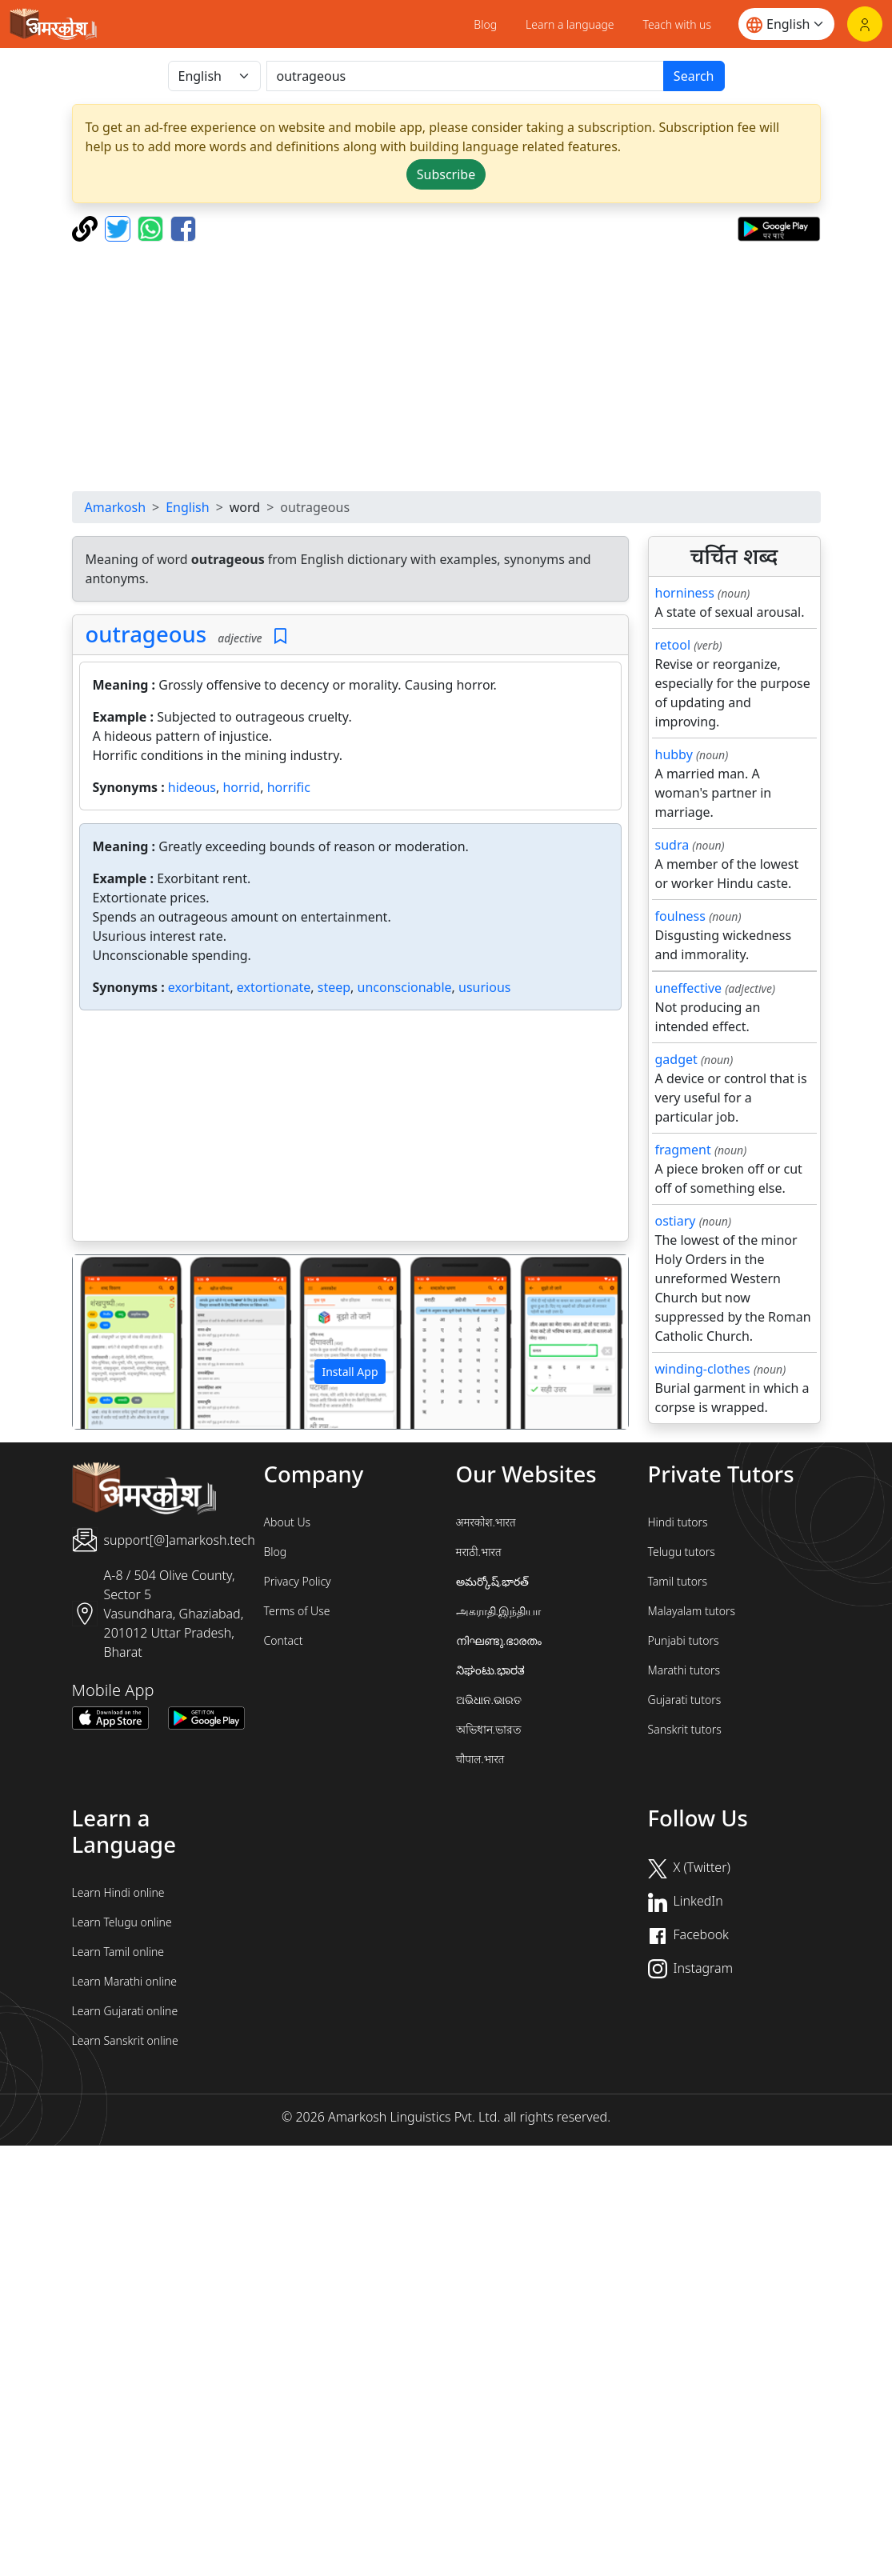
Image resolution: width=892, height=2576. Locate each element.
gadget (676, 1059)
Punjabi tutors (683, 1640)
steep (334, 987)
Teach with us (677, 24)
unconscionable (405, 987)
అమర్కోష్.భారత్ (492, 1581)
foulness (680, 916)
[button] (114, 1342)
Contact (283, 1640)
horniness (684, 593)
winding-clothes (702, 1369)
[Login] (864, 24)
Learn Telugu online (122, 1922)
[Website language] (786, 24)
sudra (672, 845)
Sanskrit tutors (685, 1729)
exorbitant (199, 987)
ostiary (675, 1221)
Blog (485, 24)
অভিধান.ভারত (489, 1729)
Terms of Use (297, 1610)
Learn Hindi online (118, 1892)
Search (694, 76)
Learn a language (570, 24)
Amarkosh (115, 507)
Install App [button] (350, 1371)
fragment (683, 1149)
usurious (484, 987)
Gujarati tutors (685, 1699)
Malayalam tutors (692, 1610)
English (187, 507)
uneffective (688, 988)
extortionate (273, 987)
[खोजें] (465, 76)
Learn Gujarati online (125, 2010)
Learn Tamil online (118, 1951)
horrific (288, 787)
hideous (192, 787)
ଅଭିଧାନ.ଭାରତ (489, 1699)
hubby (674, 754)
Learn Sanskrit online (125, 2040)
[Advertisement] (460, 366)
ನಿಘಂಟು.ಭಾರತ (490, 1670)
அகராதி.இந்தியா (498, 1610)
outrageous (146, 634)
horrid (241, 787)
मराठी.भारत (479, 1551)
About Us (287, 1522)
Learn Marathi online (125, 1981)
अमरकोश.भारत (486, 1522)
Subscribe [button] (446, 174)
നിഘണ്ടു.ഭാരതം (499, 1640)
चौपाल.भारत (480, 1758)
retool (673, 645)
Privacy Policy (297, 1581)
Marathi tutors (684, 1670)
